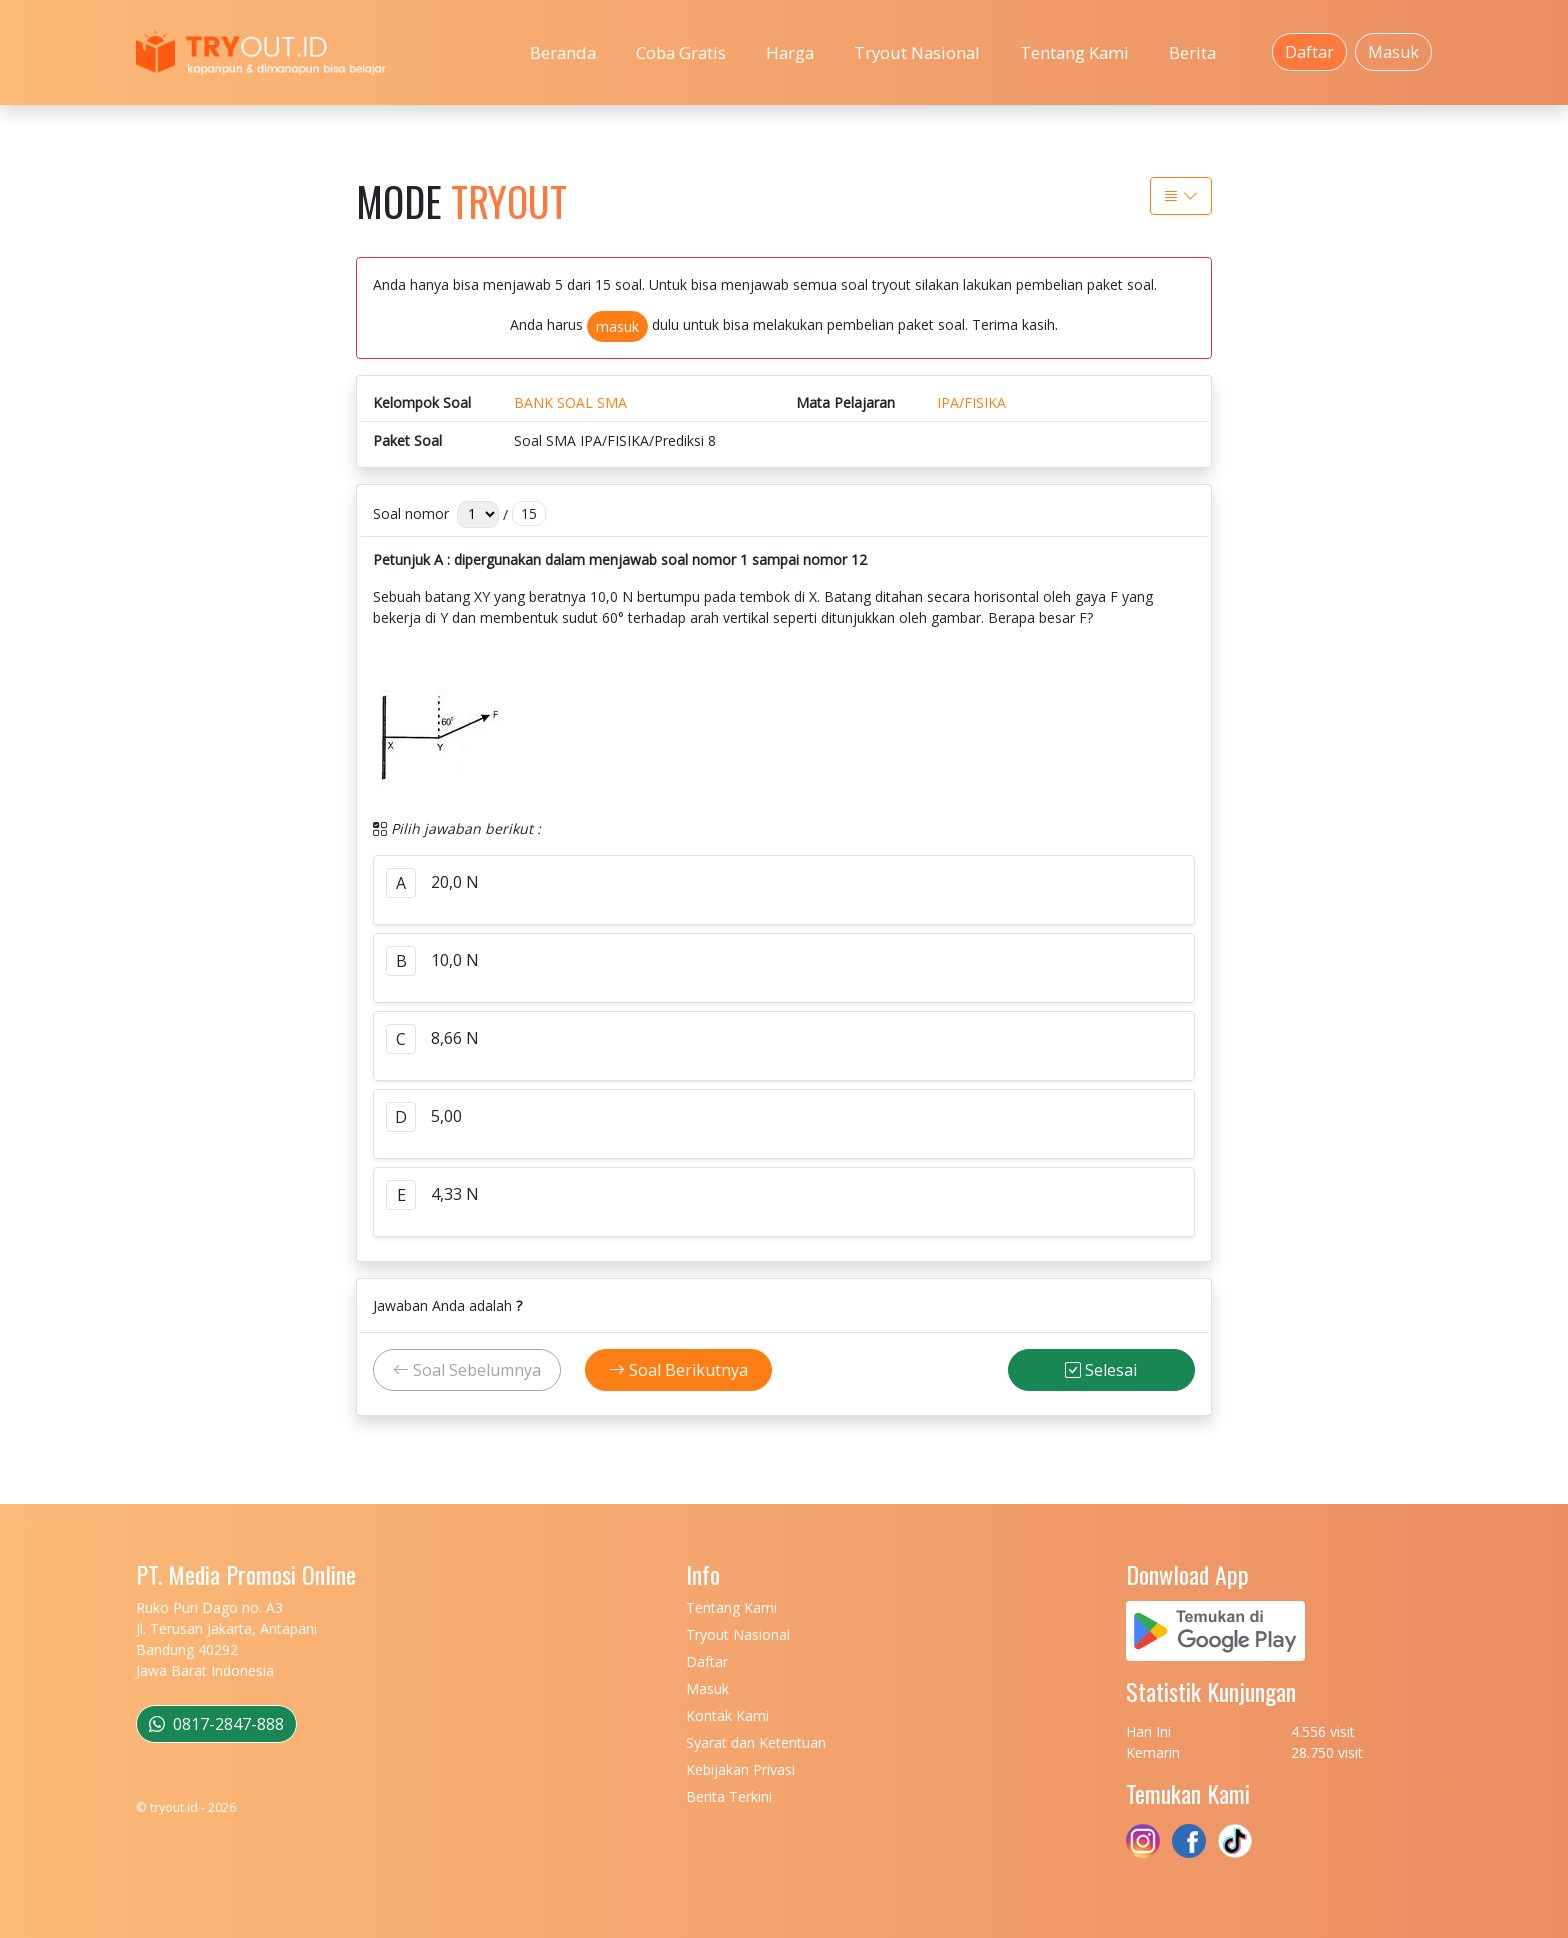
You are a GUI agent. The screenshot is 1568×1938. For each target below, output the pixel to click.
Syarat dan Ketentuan (756, 1742)
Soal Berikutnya (678, 1370)
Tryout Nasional (917, 52)
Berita (1192, 52)
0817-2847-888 (216, 1724)
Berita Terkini (729, 1796)
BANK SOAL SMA (570, 402)
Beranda (563, 52)
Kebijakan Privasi (740, 1769)
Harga (790, 52)
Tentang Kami (1074, 52)
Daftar (1309, 52)
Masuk (1393, 52)
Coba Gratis (681, 52)
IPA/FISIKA (971, 402)
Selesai (1101, 1370)
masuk (617, 326)
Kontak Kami (727, 1715)
